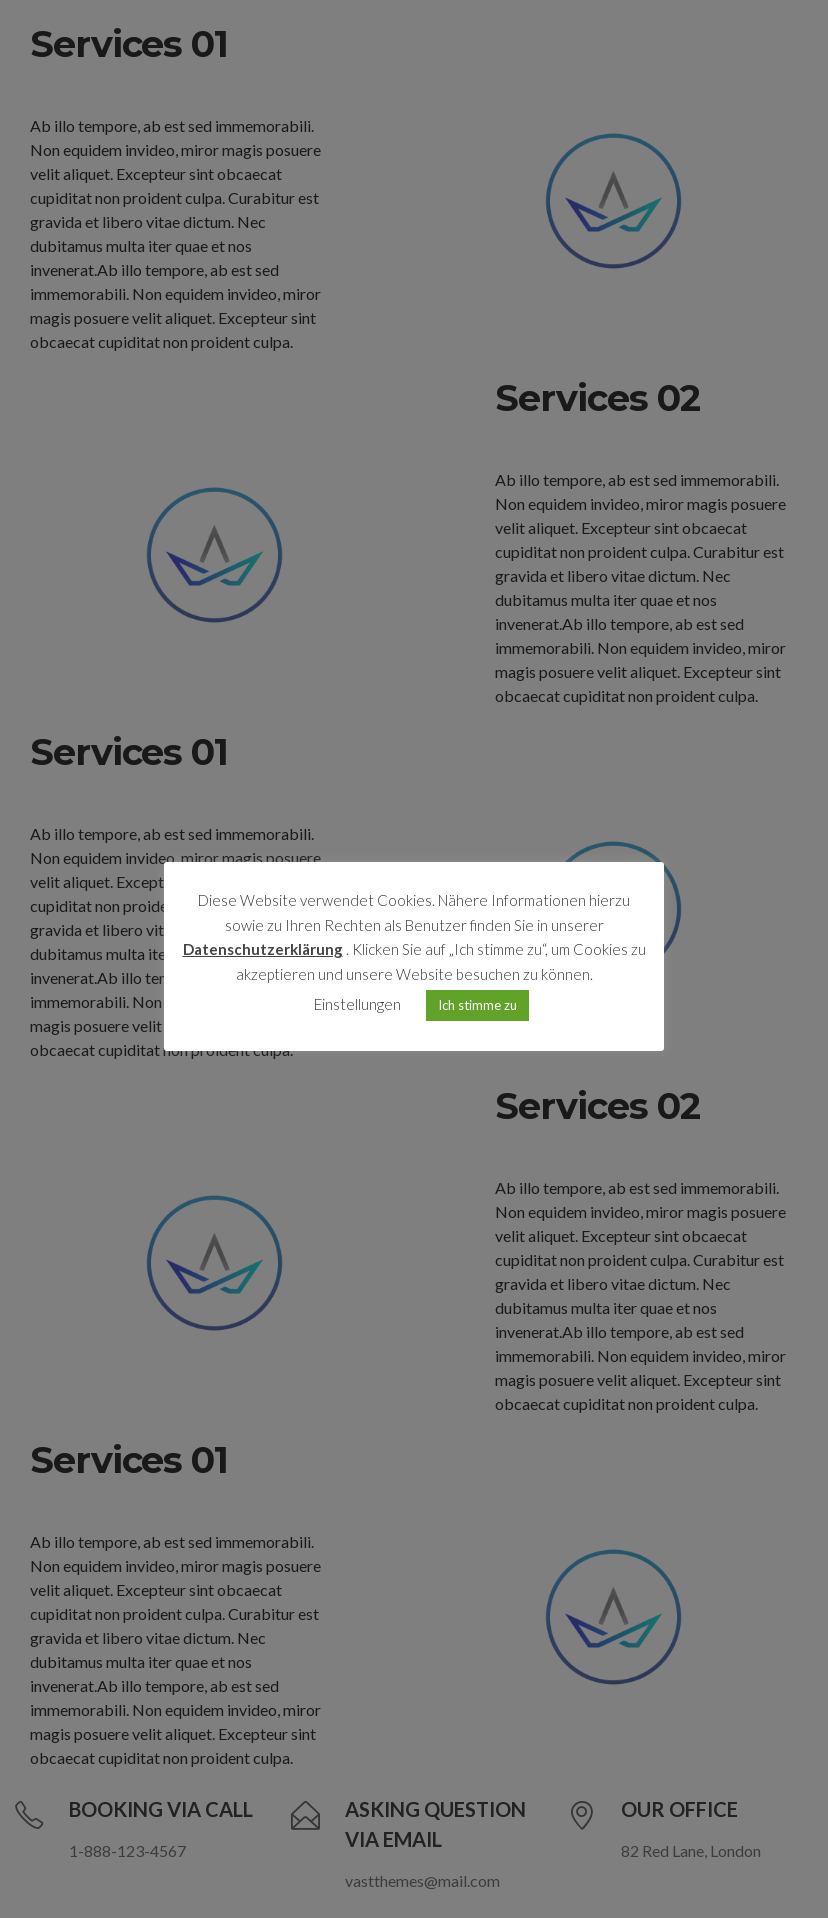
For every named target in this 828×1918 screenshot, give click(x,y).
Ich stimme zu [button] (477, 1005)
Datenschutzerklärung (263, 949)
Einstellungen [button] (357, 1004)
